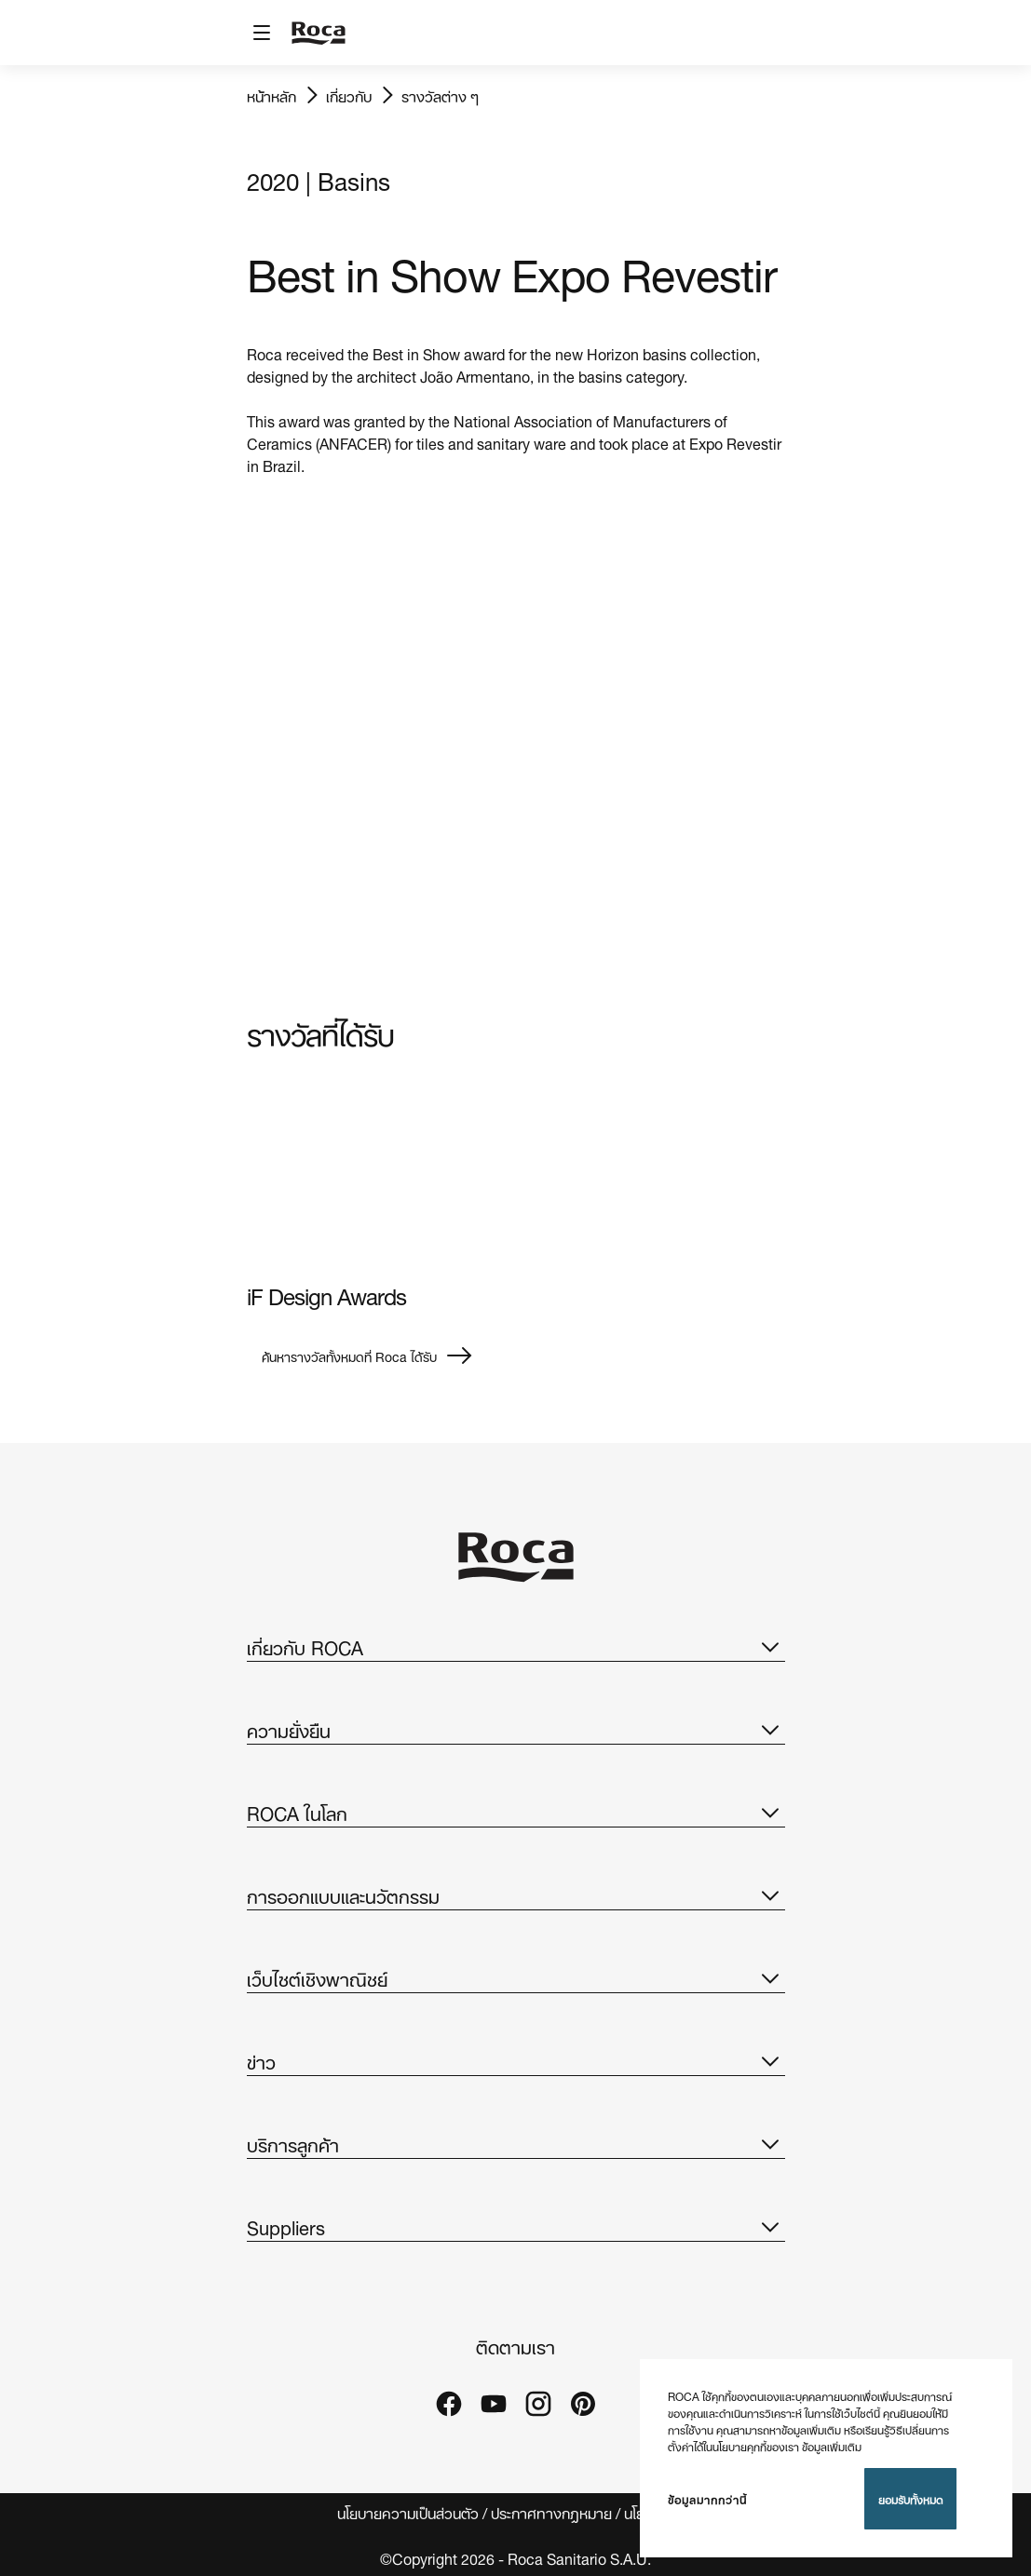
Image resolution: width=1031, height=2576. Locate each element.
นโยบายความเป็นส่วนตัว (408, 2512)
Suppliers (516, 2226)
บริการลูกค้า (516, 2143)
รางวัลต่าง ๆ (440, 95)
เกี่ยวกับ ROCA (516, 1646)
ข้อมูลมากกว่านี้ (707, 2498)
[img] (374, 1174)
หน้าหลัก (271, 95)
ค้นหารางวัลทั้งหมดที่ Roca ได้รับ (368, 1355)
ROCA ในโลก (516, 1812)
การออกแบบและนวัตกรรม (516, 1894)
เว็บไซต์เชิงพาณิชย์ (516, 1977)
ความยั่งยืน (516, 1729)
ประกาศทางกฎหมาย (551, 2512)
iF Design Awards (326, 1294)
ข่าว (516, 2060)
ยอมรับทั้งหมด (910, 2498)
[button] (770, 1646)
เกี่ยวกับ (349, 95)
